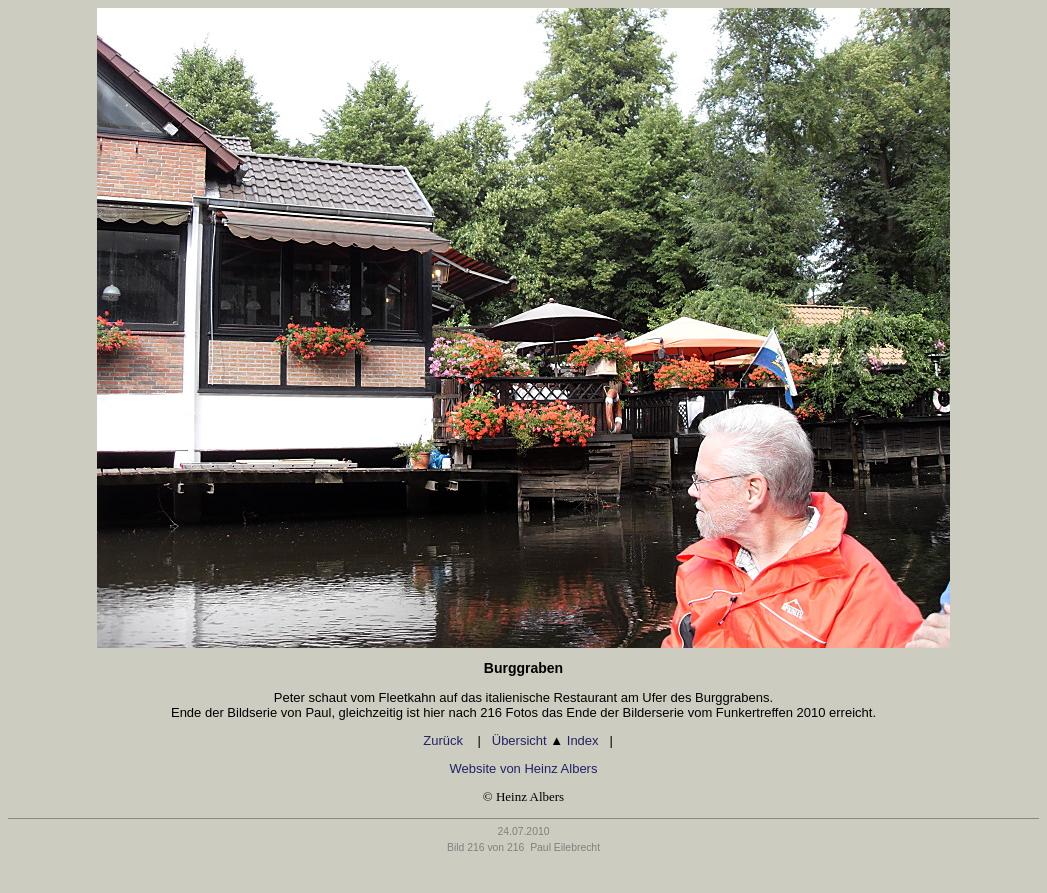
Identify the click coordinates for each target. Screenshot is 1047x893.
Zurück (444, 740)
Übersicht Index (545, 740)
